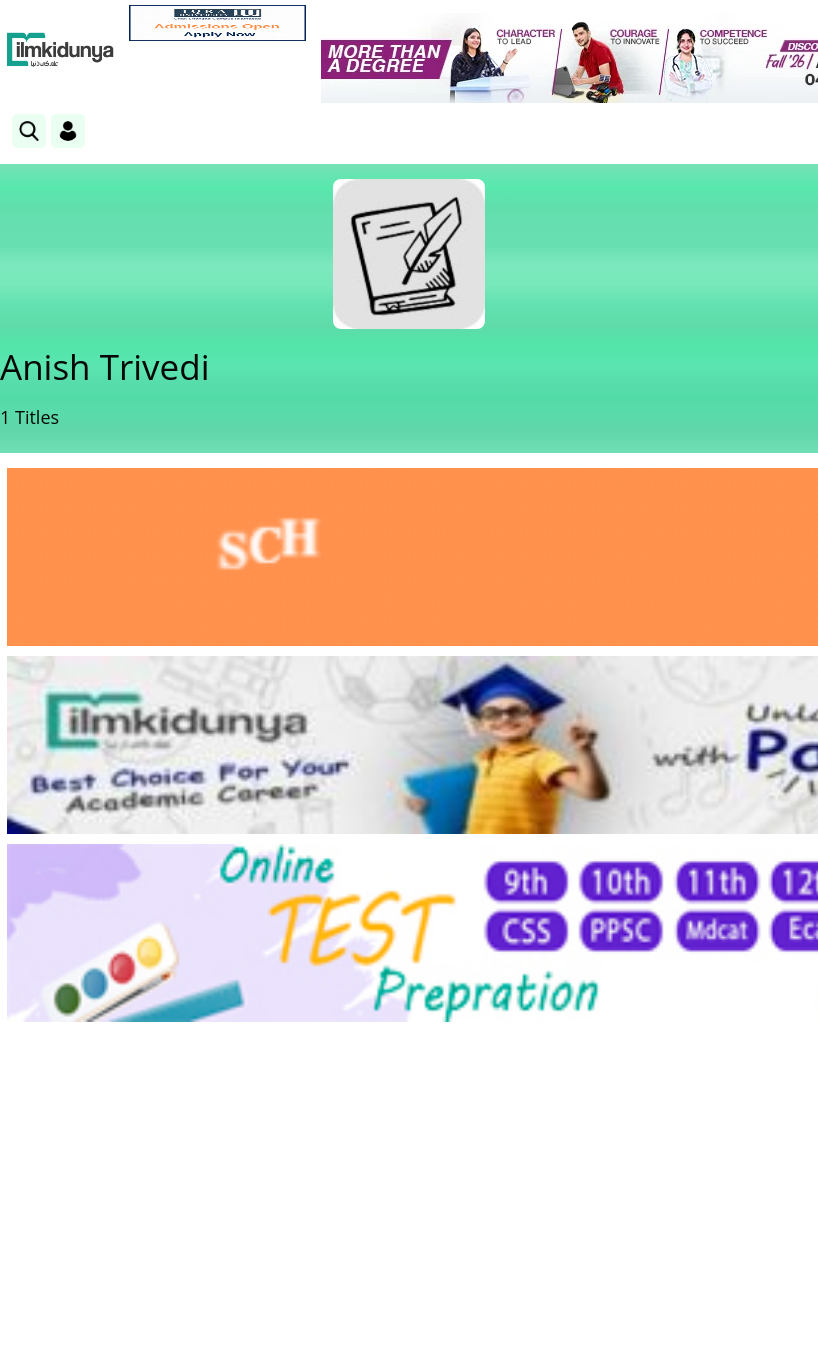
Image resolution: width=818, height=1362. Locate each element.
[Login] (68, 131)
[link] (217, 23)
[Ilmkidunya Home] (60, 50)
